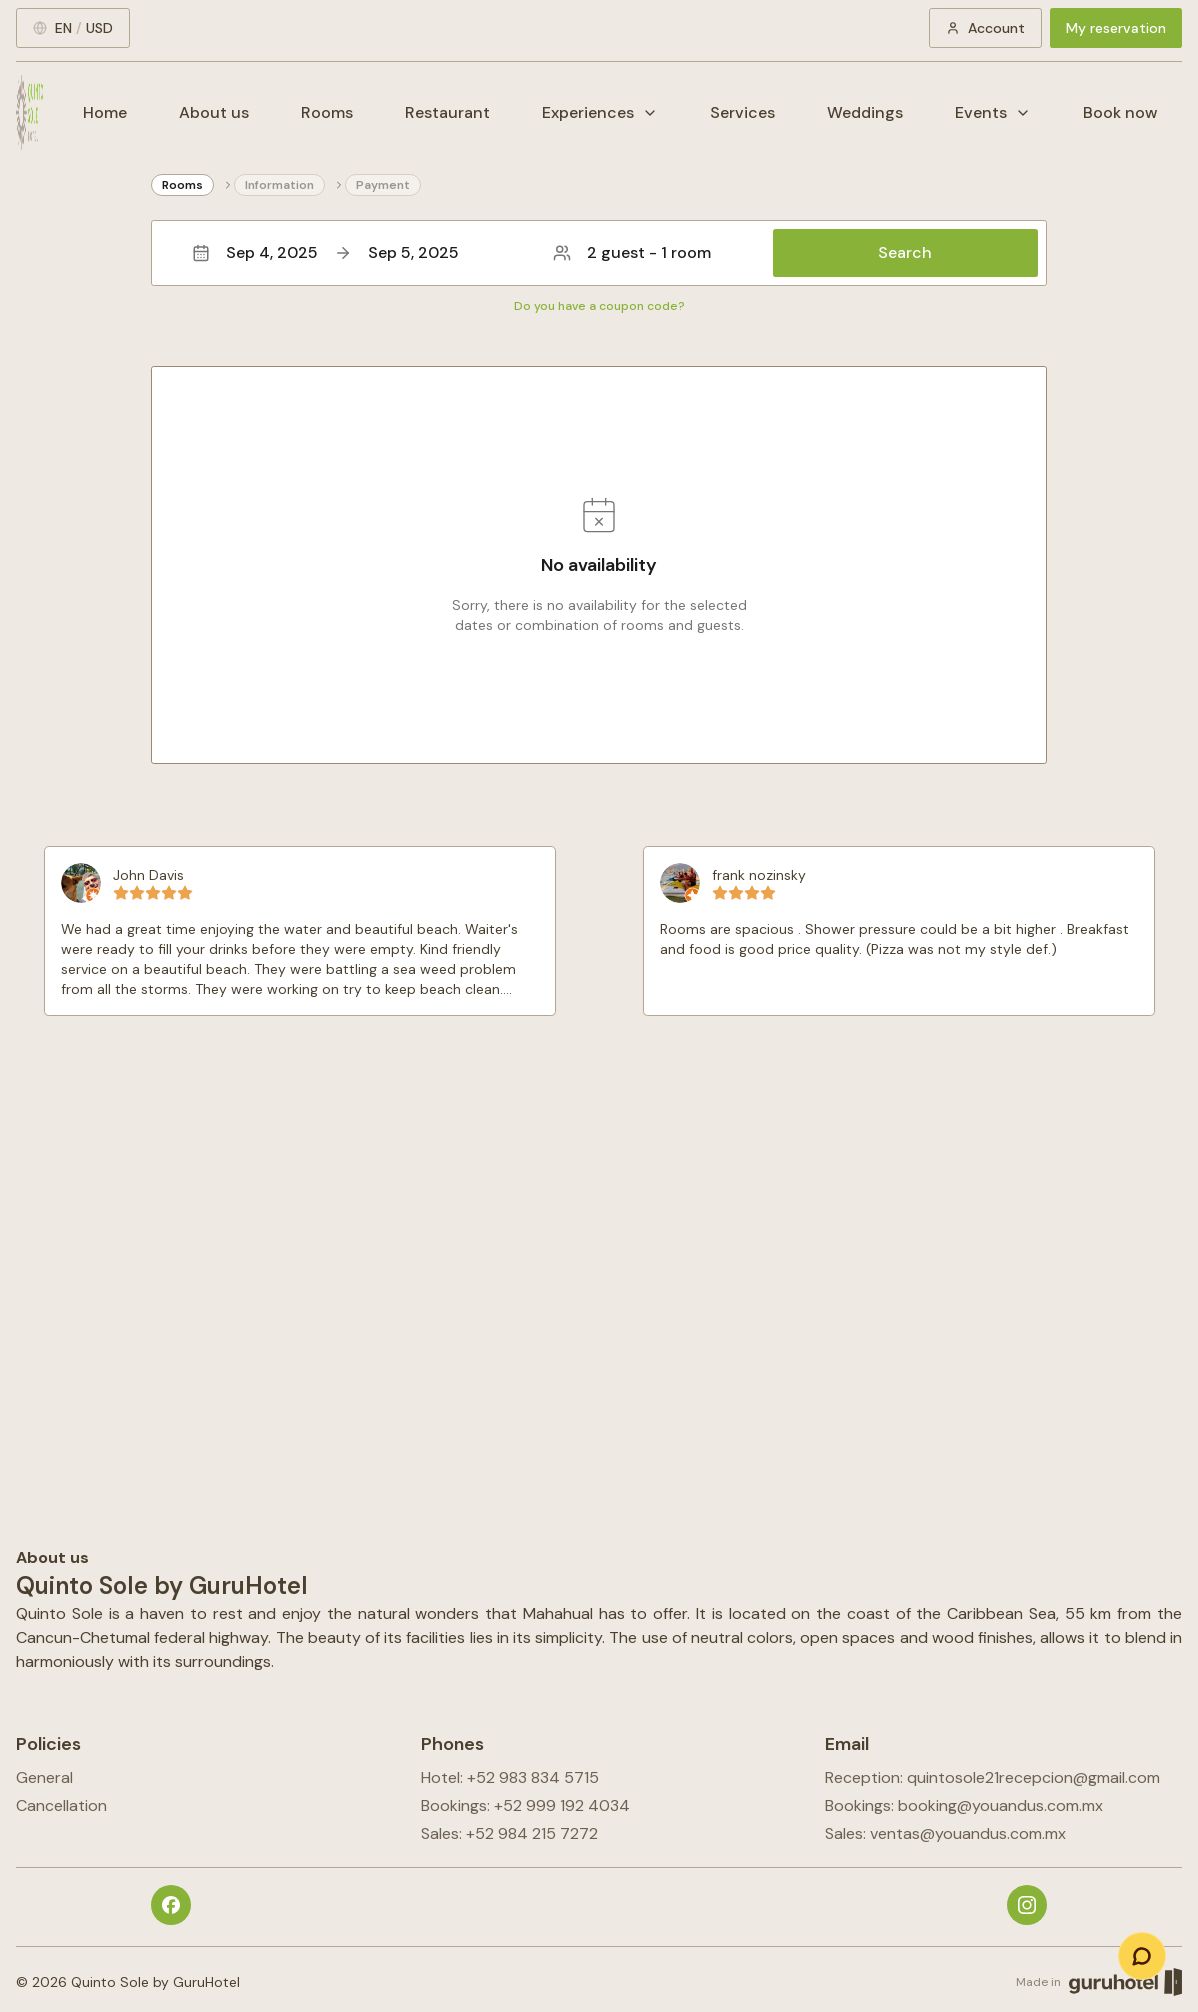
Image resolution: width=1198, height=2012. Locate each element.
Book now (1120, 112)
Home (105, 112)
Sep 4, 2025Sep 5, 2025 (325, 252)
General (44, 1777)
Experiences (600, 112)
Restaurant (447, 112)
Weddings (865, 112)
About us (214, 112)
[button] (599, 253)
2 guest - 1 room (632, 252)
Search (905, 252)
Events (993, 112)
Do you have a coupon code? (599, 306)
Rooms (327, 112)
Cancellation (61, 1805)
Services (742, 112)
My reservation (1116, 28)
